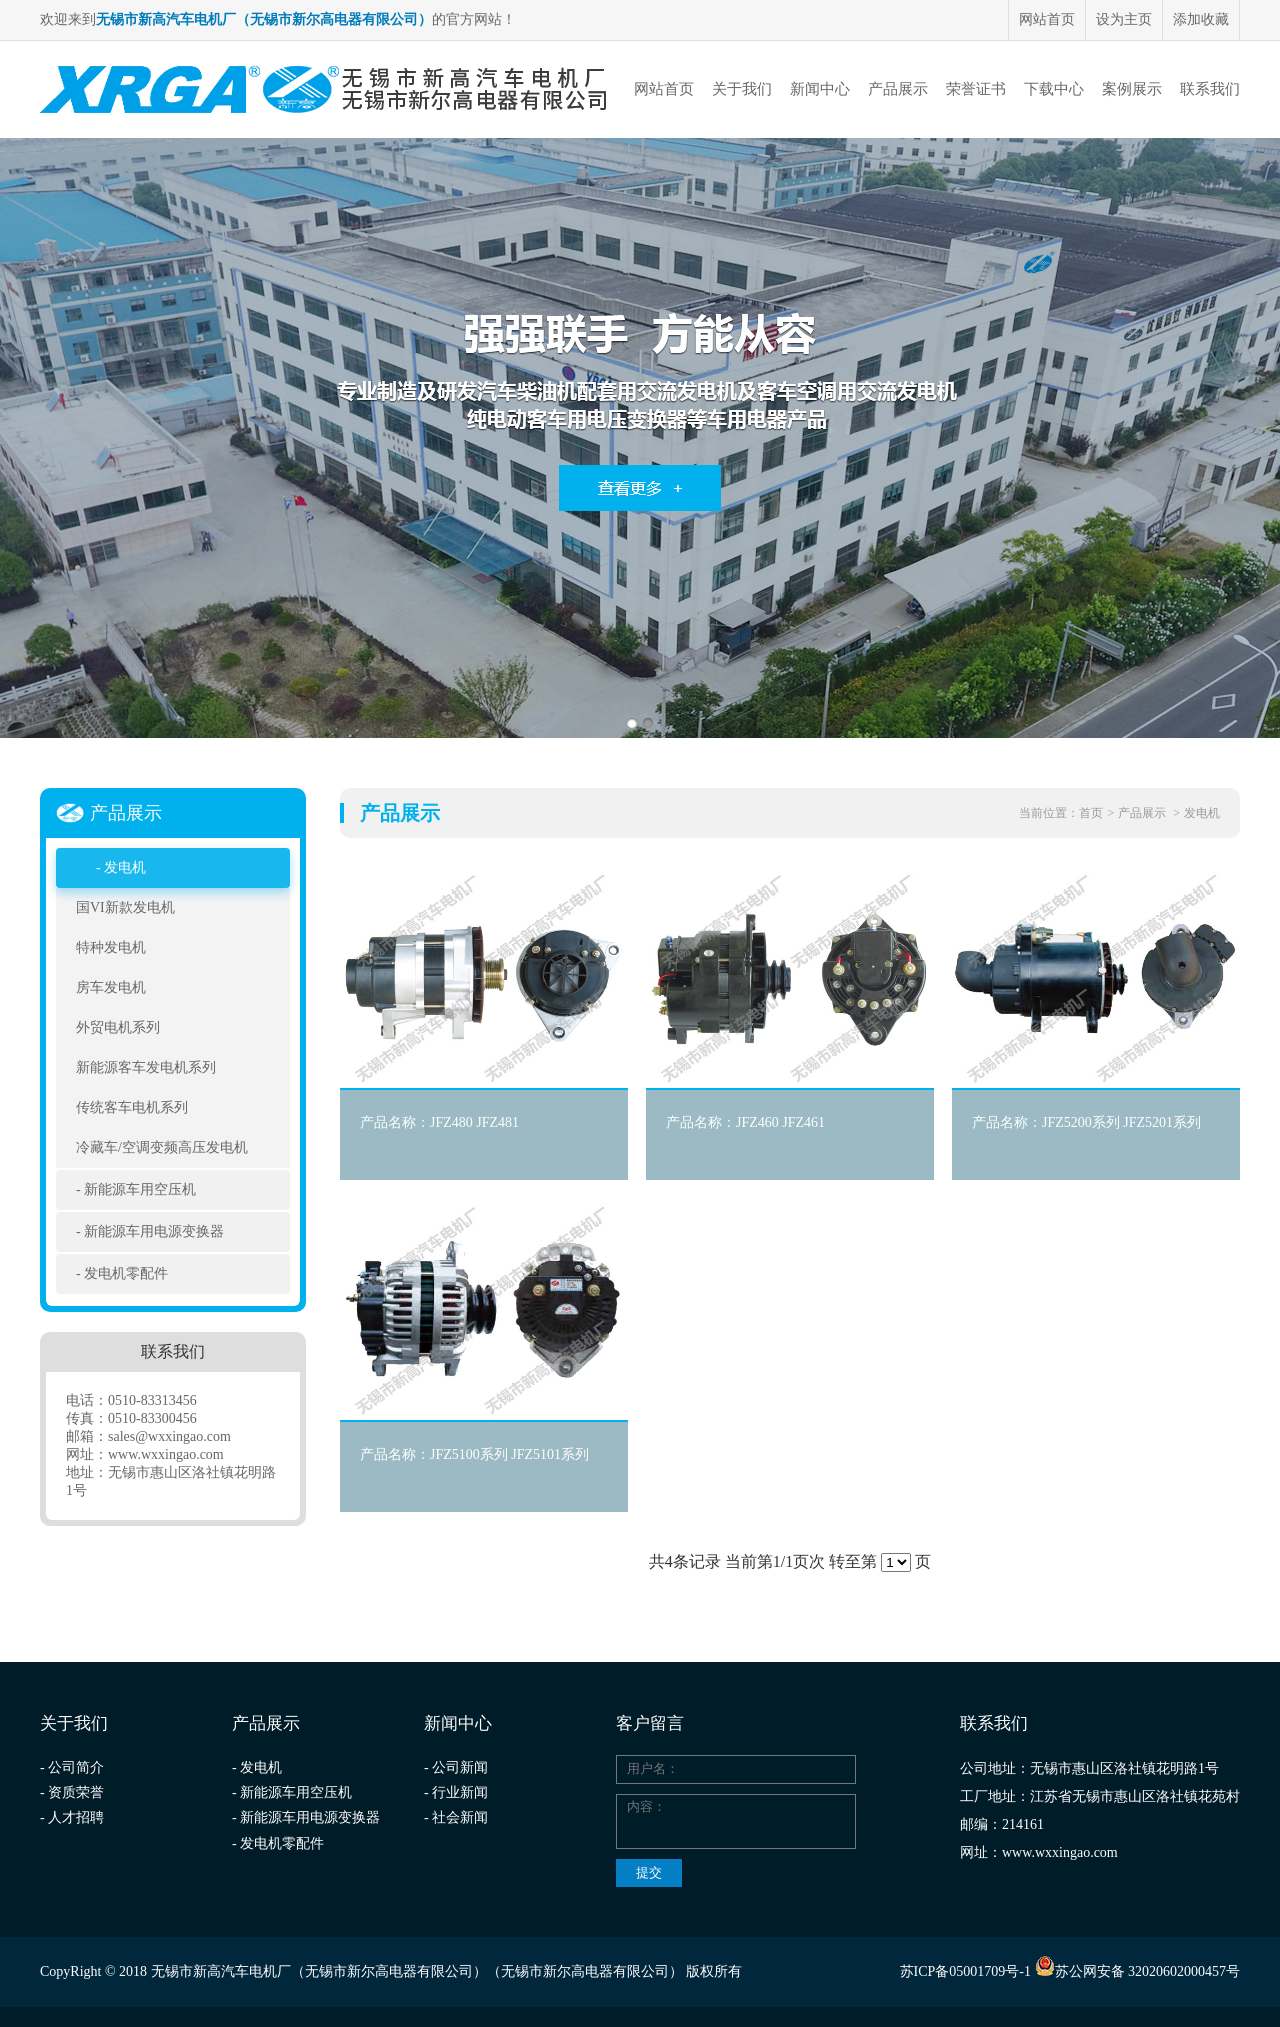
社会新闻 (460, 1817)
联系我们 (1210, 89)
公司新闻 (460, 1767)
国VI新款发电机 (125, 907)
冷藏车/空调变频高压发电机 (162, 1147)
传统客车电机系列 (132, 1107)
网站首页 (1047, 19)
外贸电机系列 (118, 1027)
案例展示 (1132, 89)
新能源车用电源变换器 (154, 1231)
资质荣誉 (76, 1792)
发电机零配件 (126, 1273)
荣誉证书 (976, 89)
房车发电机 (111, 987)
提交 (649, 1872)
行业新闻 (460, 1792)
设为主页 (1124, 19)
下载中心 (1054, 89)
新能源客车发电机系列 (146, 1067)
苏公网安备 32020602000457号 (1138, 1971)
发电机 (125, 867)
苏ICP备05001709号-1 (965, 1971)
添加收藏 (1201, 19)
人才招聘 (76, 1817)
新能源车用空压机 (140, 1189)
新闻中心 (820, 89)
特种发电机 (111, 947)
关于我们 (742, 89)
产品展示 (898, 89)
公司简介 (76, 1767)
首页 (1091, 813)
